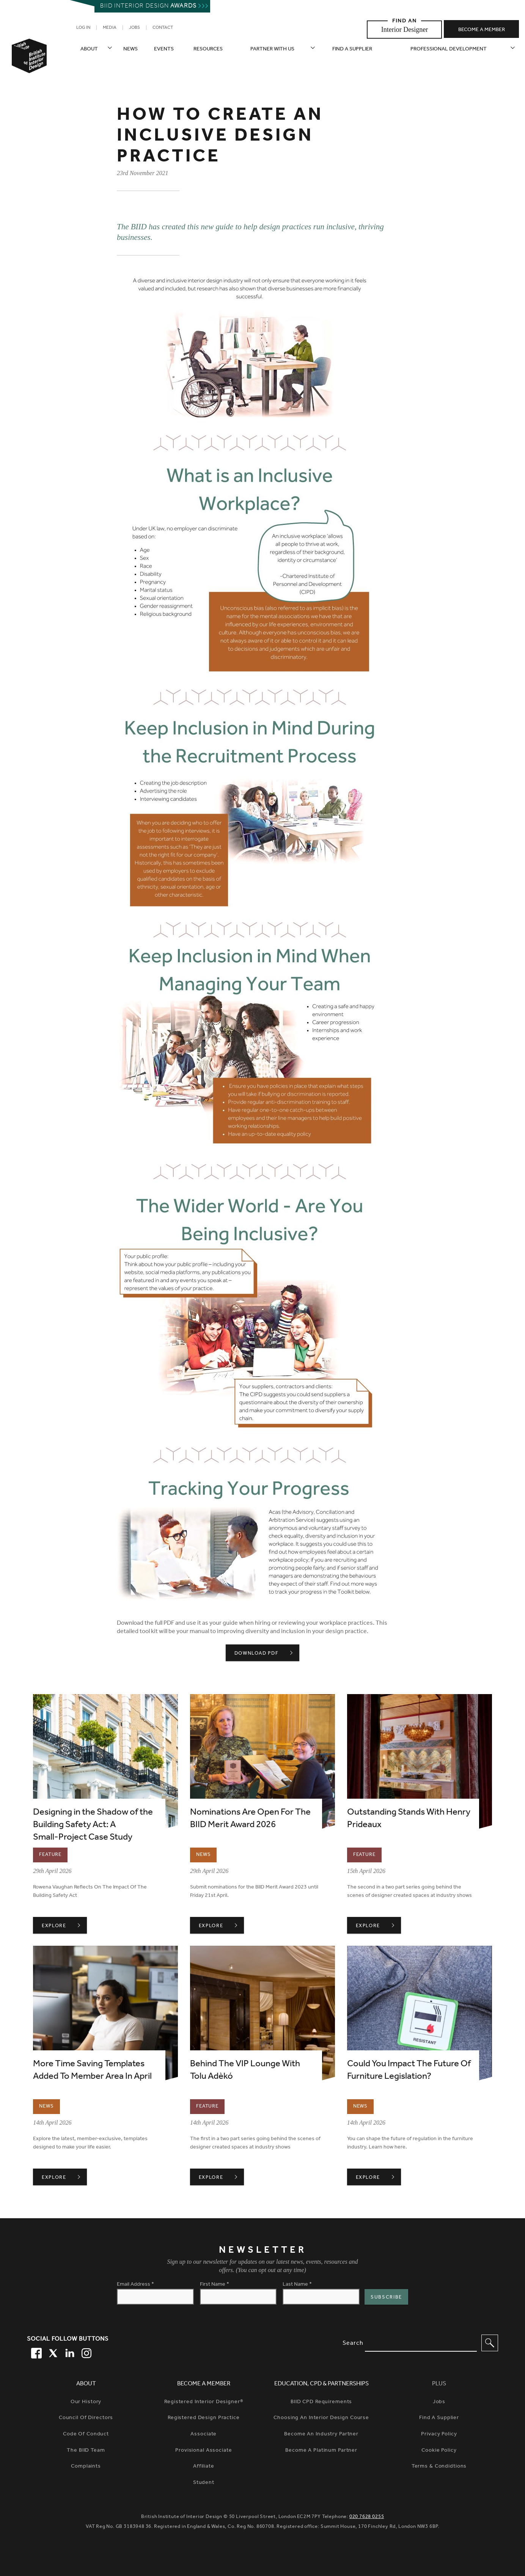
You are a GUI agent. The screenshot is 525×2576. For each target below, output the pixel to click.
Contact (162, 27)
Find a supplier (352, 49)
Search (353, 2343)
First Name (214, 2285)
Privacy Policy (439, 2434)
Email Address (135, 2285)
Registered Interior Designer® (203, 2402)
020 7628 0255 (366, 2516)
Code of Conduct (86, 2434)
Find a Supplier (439, 2418)
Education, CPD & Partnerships (321, 2384)
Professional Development (448, 49)
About (89, 49)
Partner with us (272, 49)
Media (109, 27)
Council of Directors (86, 2418)
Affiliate (203, 2467)
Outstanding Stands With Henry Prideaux (408, 1819)
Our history (86, 2402)
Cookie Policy (438, 2450)
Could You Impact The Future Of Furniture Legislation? (409, 2070)
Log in (83, 27)
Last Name (297, 2285)
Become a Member (203, 2384)
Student (203, 2482)
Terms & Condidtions (439, 2467)
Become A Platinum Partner (321, 2450)
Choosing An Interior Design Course (321, 2418)
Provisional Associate (203, 2450)
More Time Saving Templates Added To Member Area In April (92, 2070)
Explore (64, 1925)
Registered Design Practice (204, 2418)
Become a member (481, 30)
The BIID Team (86, 2450)
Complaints (86, 2467)
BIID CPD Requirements (321, 2402)
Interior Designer (404, 29)
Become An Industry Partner (321, 2434)
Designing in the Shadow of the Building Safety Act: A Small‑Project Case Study (93, 1825)
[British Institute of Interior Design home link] (28, 65)
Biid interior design (148, 6)
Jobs (134, 27)
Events (164, 49)
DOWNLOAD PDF (256, 1653)
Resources (208, 49)
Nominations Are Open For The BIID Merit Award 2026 (250, 1819)
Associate (203, 2434)
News (130, 49)
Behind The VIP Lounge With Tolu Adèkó (245, 2070)
